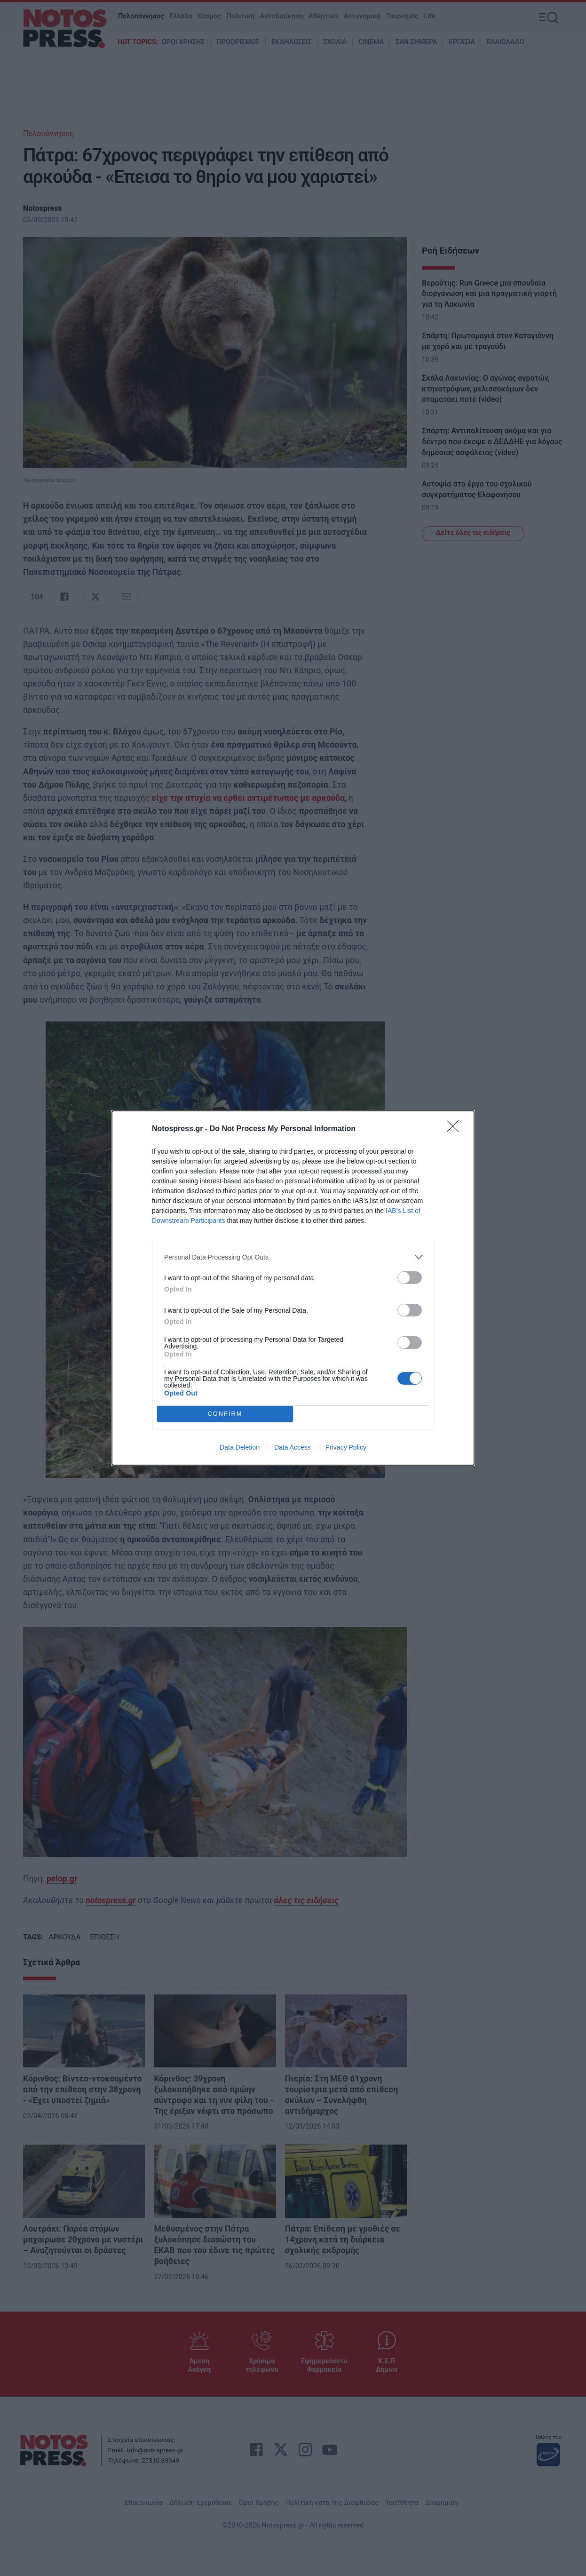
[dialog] (293, 1288)
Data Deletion (240, 1447)
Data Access (292, 1447)
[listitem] (293, 1257)
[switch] (409, 1277)
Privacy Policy (345, 1447)
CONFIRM (225, 1414)
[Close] (456, 1129)
